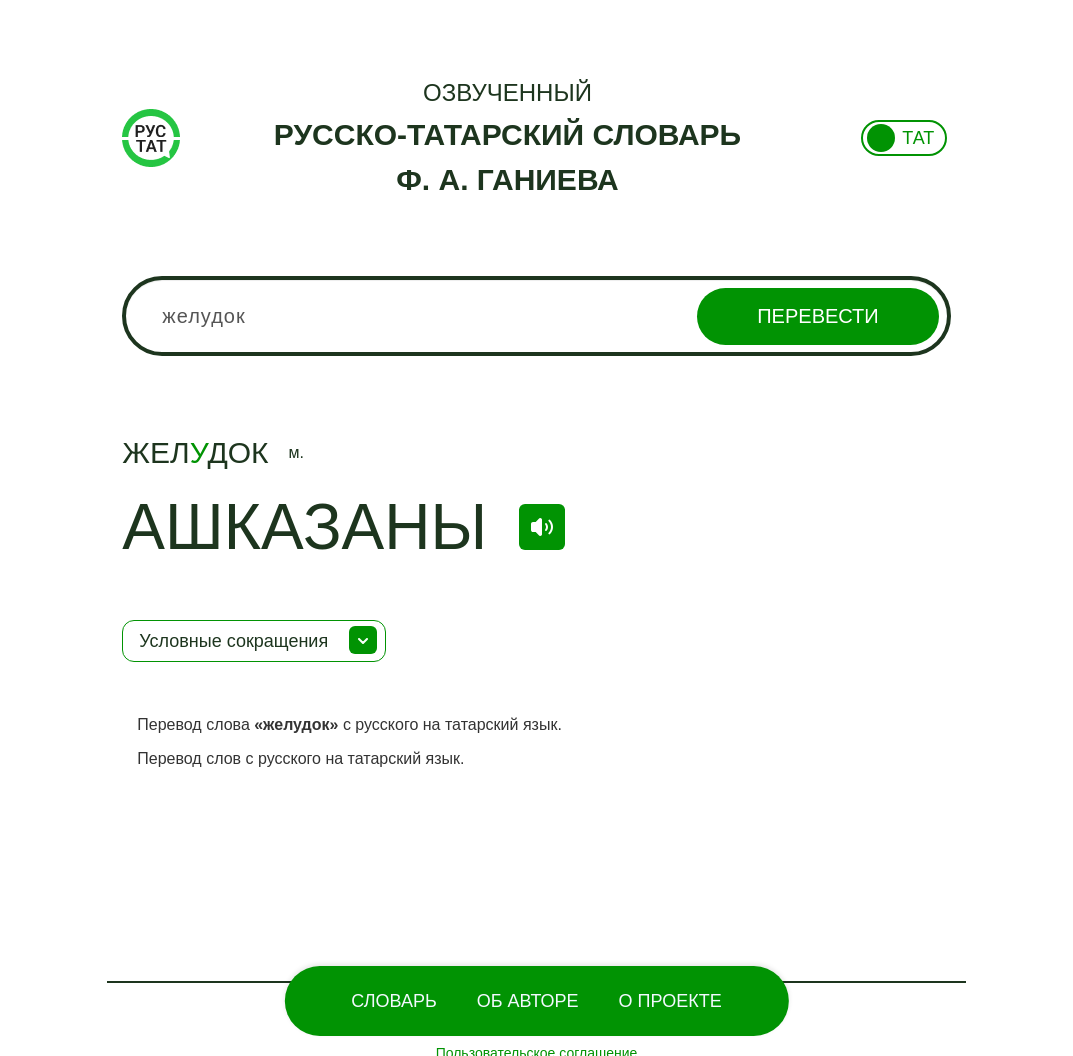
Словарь (393, 1001)
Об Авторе (528, 1001)
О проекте (670, 1001)
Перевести (817, 316)
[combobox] (536, 316)
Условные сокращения (233, 641)
